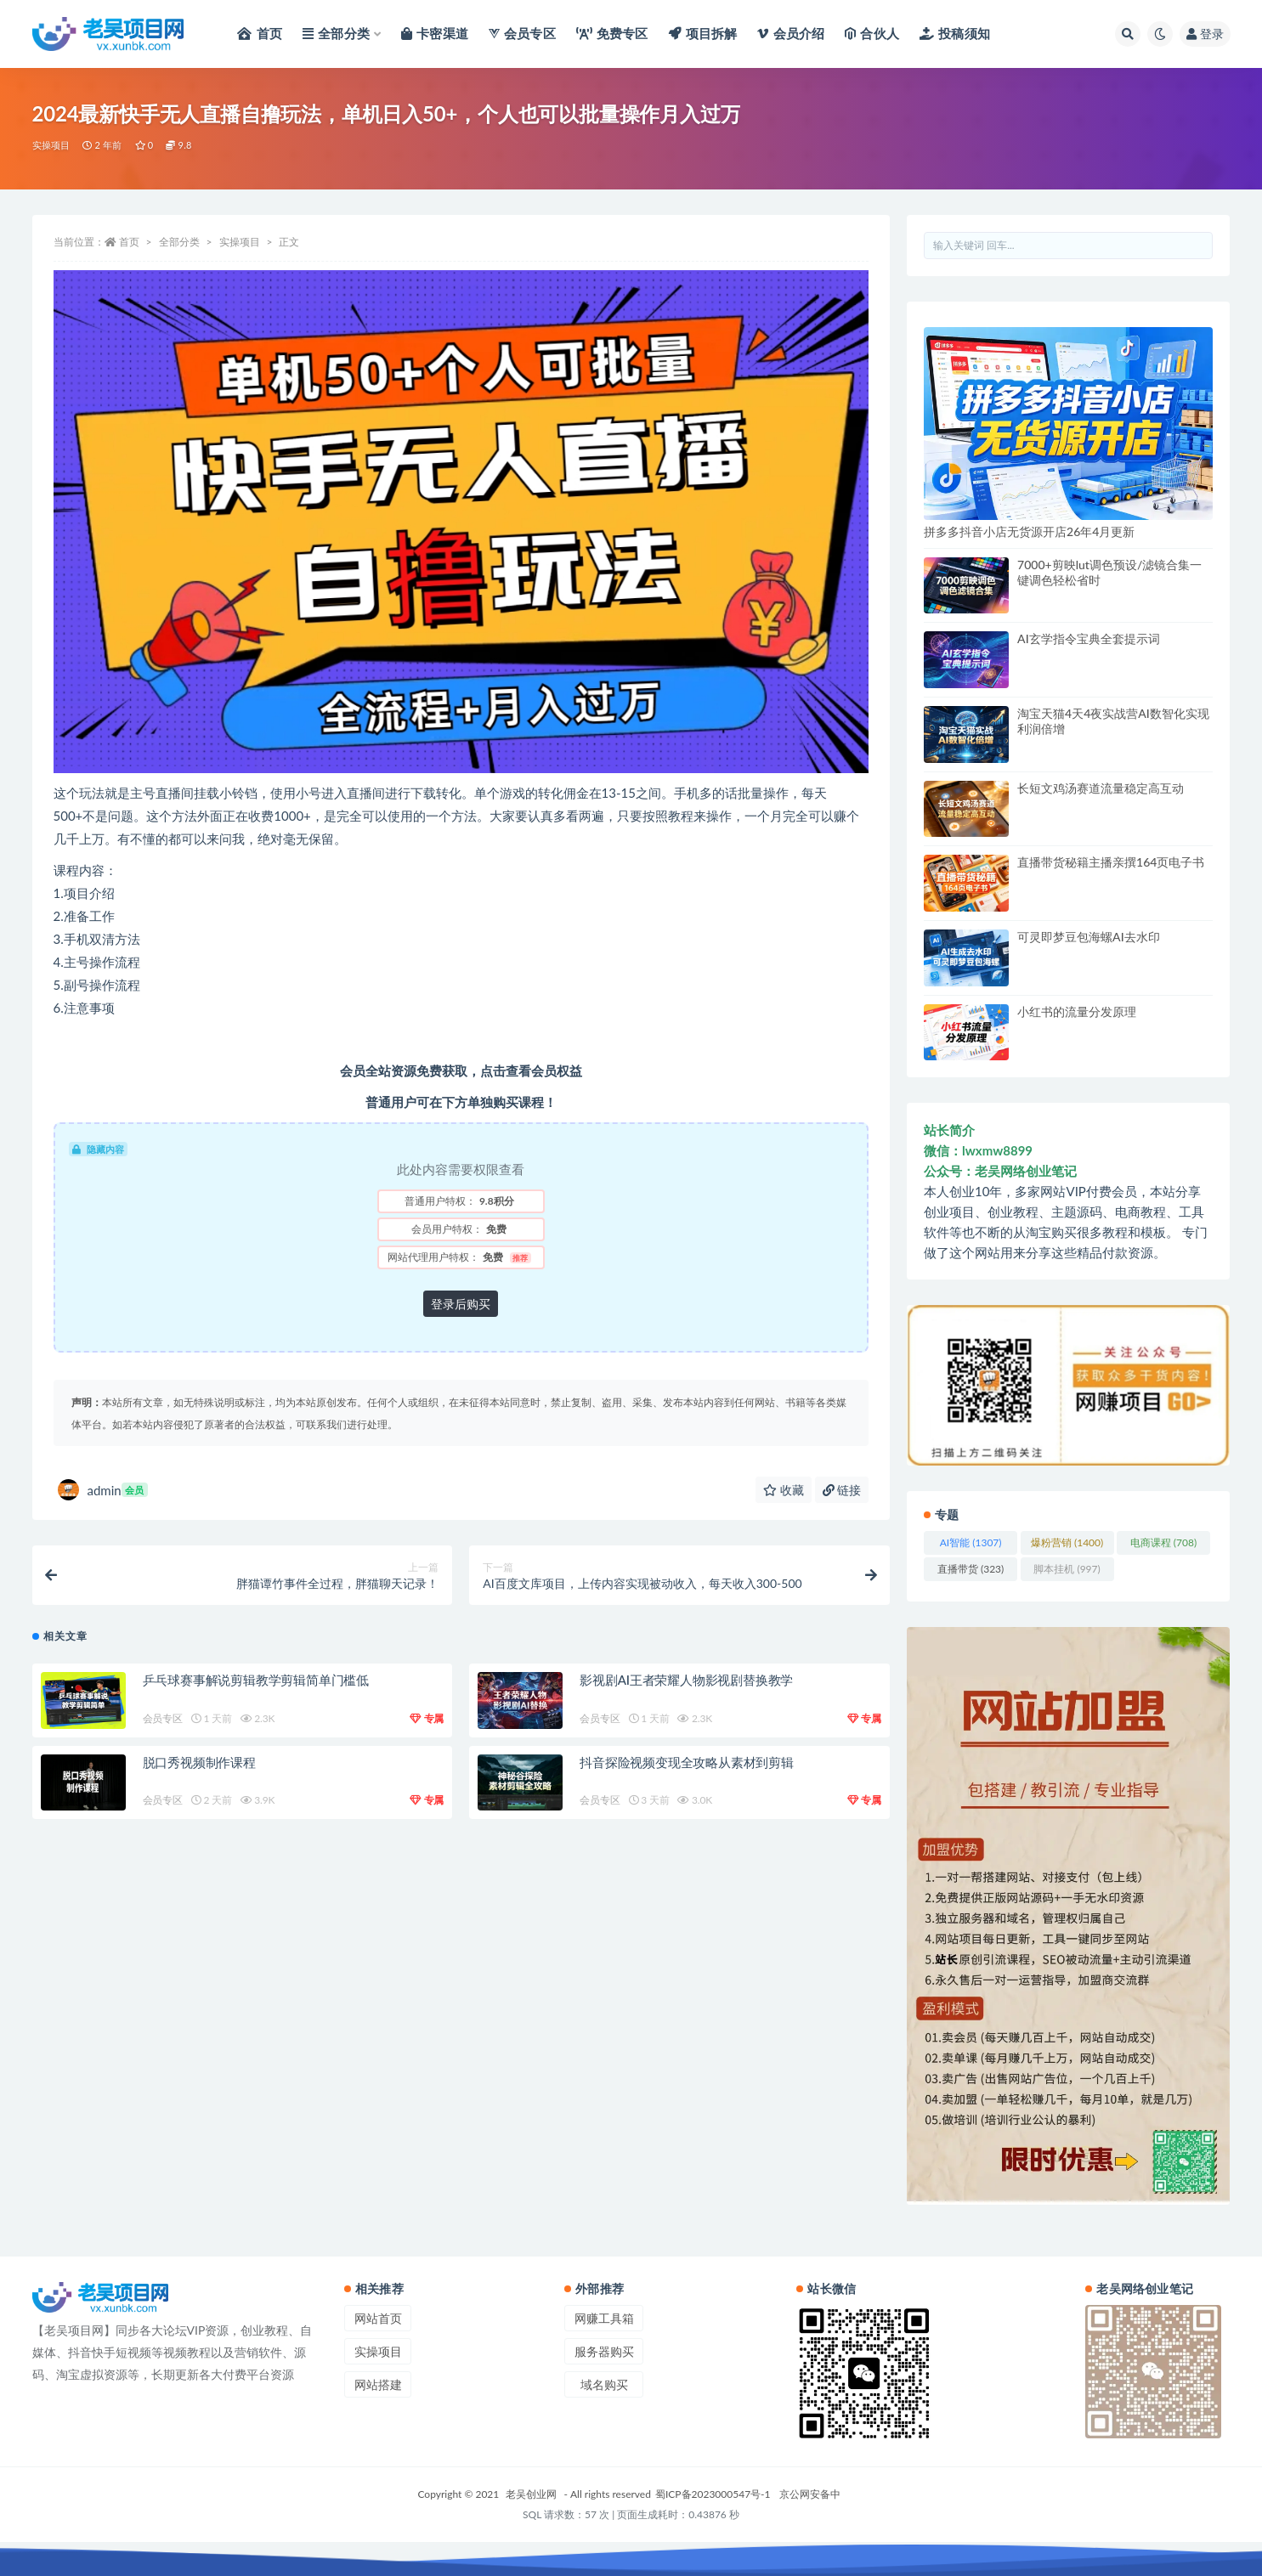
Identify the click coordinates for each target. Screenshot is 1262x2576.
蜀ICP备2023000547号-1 (713, 2494)
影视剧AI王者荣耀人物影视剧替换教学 (686, 1679)
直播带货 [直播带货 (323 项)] (970, 1568)
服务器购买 (604, 2351)
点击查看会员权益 (531, 1070)
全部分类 (179, 241)
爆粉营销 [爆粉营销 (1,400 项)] (1067, 1542)
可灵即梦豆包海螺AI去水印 (1088, 936)
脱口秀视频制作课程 (199, 1762)
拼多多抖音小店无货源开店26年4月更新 (1029, 531)
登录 (1205, 33)
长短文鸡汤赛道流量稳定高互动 (1100, 788)
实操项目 (51, 144)
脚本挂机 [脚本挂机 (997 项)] (1066, 1568)
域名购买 (604, 2384)
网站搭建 (378, 2384)
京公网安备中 (809, 2494)
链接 (842, 1490)
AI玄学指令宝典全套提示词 (1088, 638)
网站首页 (378, 2318)
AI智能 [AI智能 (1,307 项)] (971, 1542)
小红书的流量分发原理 (1076, 1011)
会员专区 (163, 1718)
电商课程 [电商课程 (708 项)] (1163, 1542)
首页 (129, 241)
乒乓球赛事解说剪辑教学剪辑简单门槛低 (256, 1679)
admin (103, 1489)
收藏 (783, 1490)
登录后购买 (460, 1303)
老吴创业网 (531, 2494)
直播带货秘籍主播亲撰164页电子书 (1110, 862)
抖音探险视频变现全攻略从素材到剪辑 (687, 1762)
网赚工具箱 (604, 2318)
